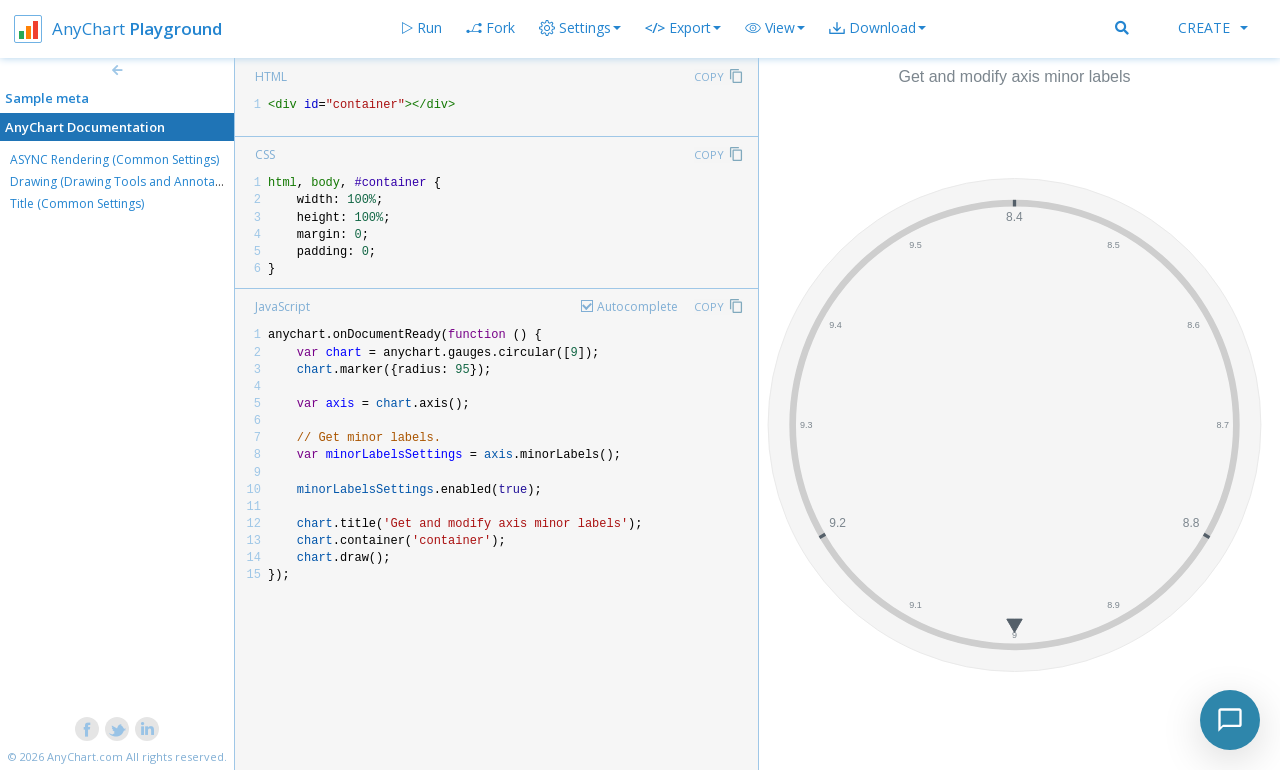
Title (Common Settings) (77, 203)
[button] (775, 28)
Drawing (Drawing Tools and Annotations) (128, 181)
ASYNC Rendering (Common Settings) (114, 159)
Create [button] (1213, 27)
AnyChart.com (85, 756)
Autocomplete (637, 306)
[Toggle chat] (1230, 720)
